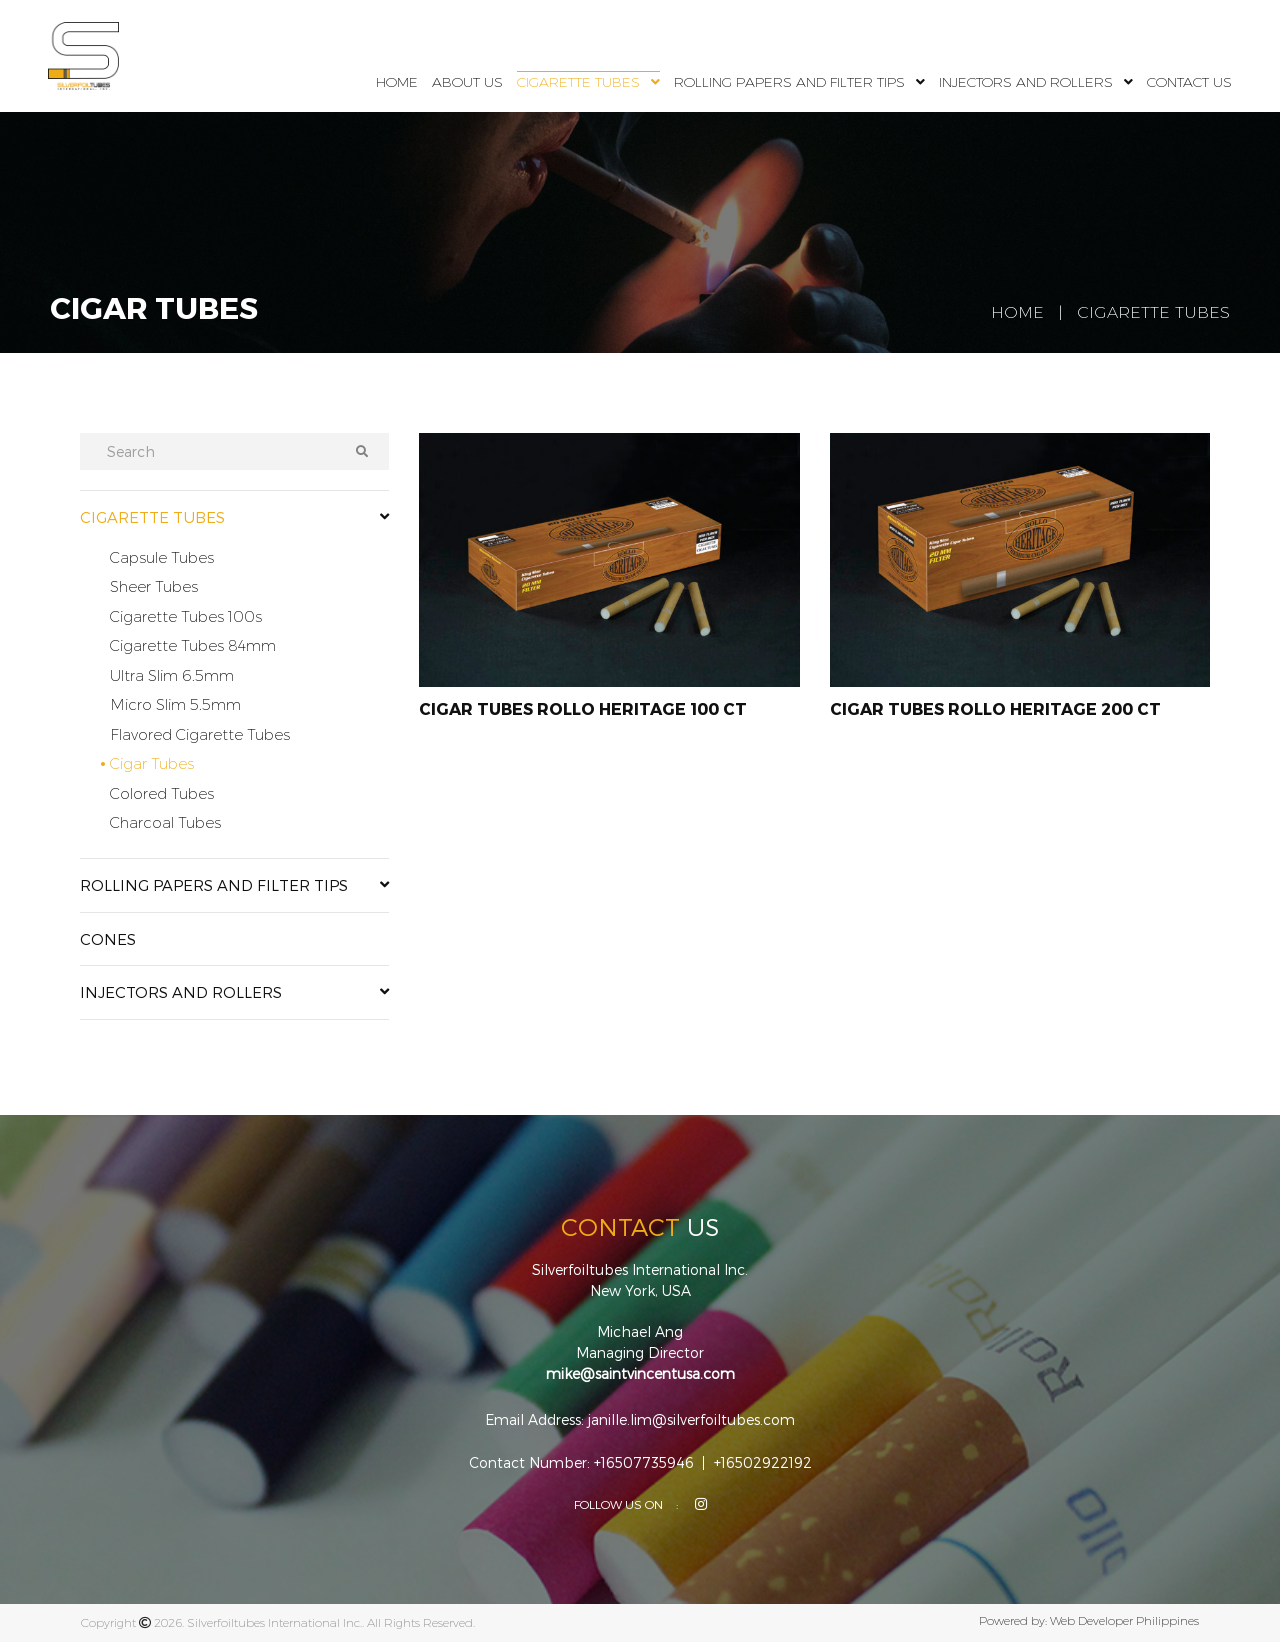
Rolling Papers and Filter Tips (789, 82)
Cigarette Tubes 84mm (193, 645)
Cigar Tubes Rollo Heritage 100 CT (583, 708)
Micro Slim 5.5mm (175, 704)
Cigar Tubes (152, 763)
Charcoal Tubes (165, 822)
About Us (467, 82)
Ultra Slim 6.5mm (172, 675)
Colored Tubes (162, 793)
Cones (108, 939)
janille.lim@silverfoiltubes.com (691, 1420)
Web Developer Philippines (1124, 1620)
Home (397, 82)
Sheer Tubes (154, 586)
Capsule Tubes (162, 557)
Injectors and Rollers (1026, 82)
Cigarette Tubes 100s (186, 616)
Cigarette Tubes (578, 82)
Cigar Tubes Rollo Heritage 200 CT (995, 708)
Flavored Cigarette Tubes (200, 734)
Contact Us (1189, 82)
